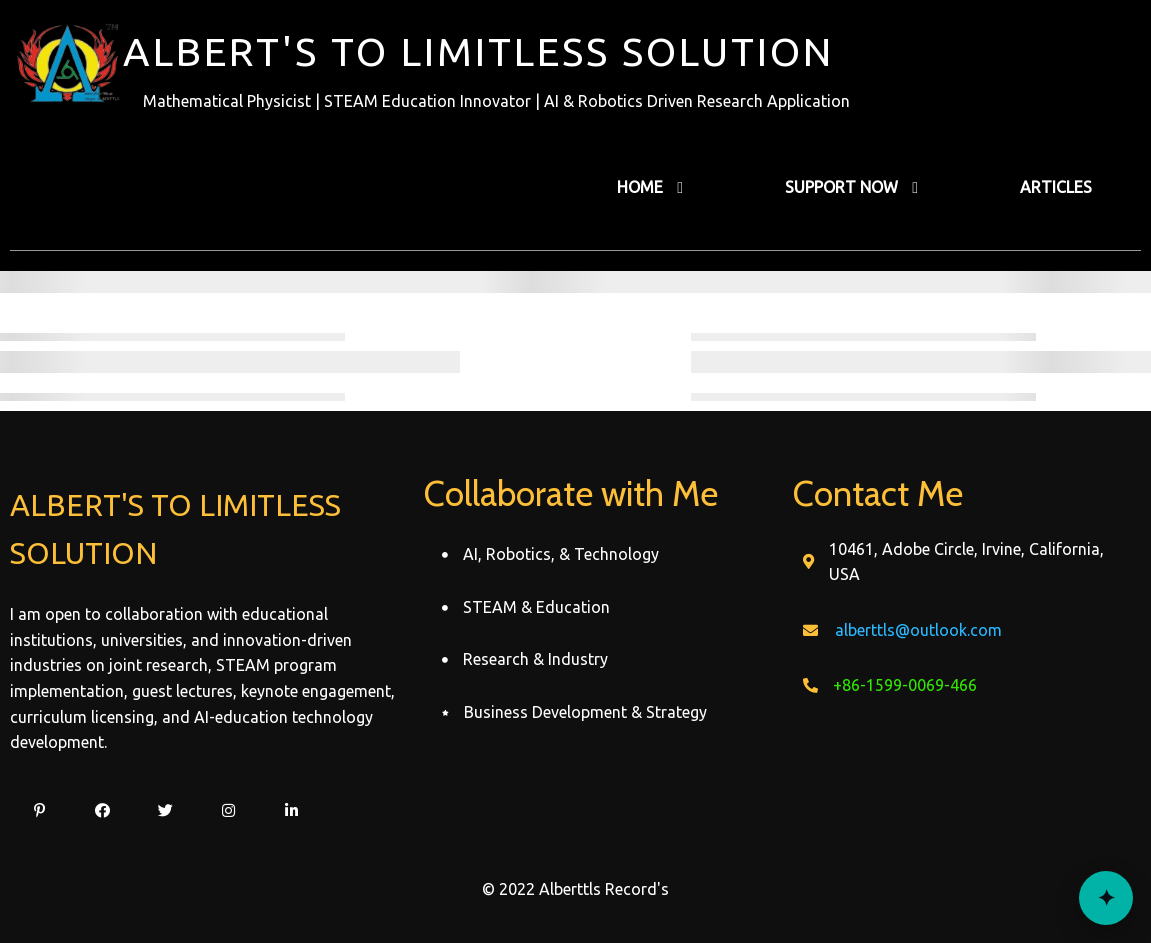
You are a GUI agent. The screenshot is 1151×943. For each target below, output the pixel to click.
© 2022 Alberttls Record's (575, 889)
